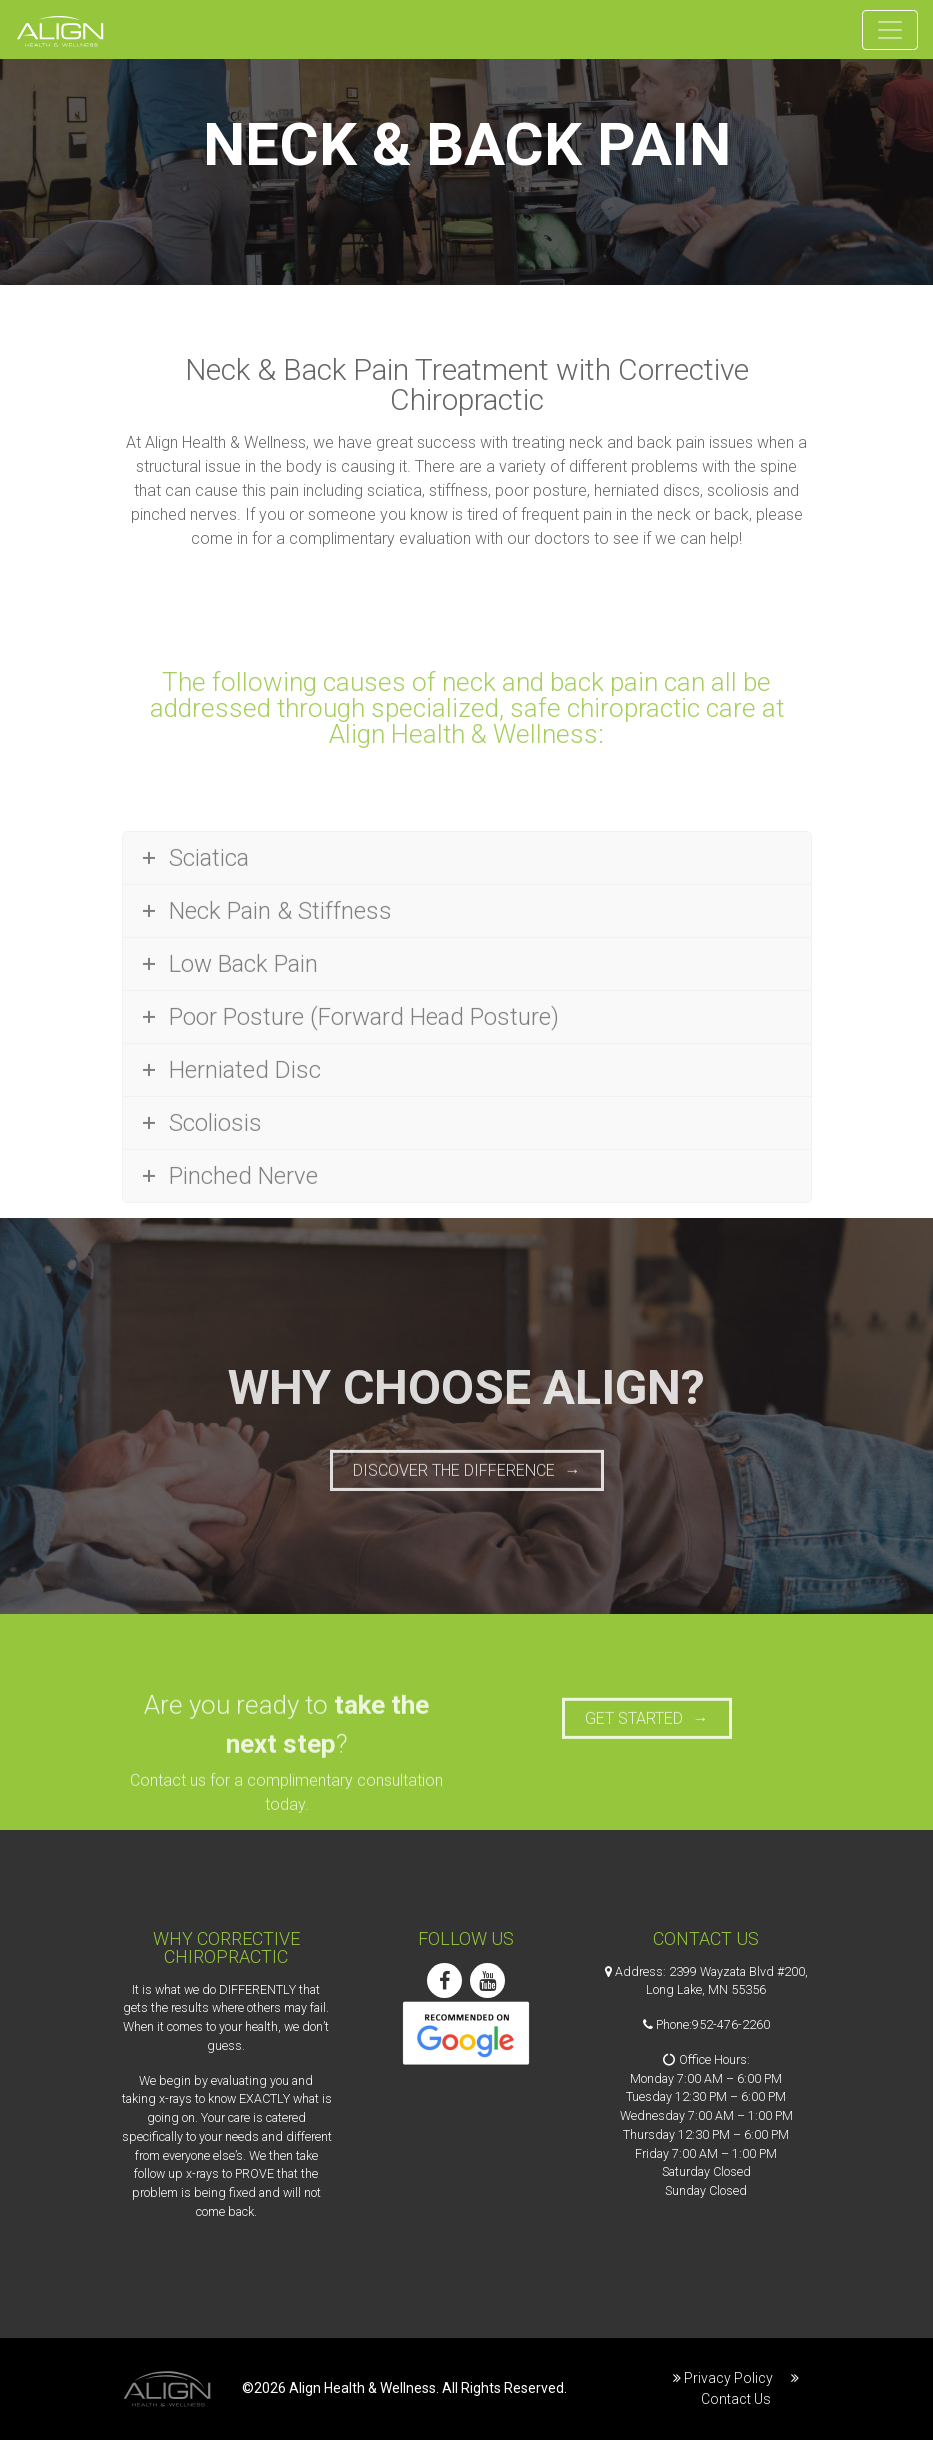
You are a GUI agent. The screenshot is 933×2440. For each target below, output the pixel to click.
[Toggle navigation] (890, 30)
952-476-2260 (731, 2024)
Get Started (634, 1734)
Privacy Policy (728, 2378)
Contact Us (736, 2399)
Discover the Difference (454, 1485)
